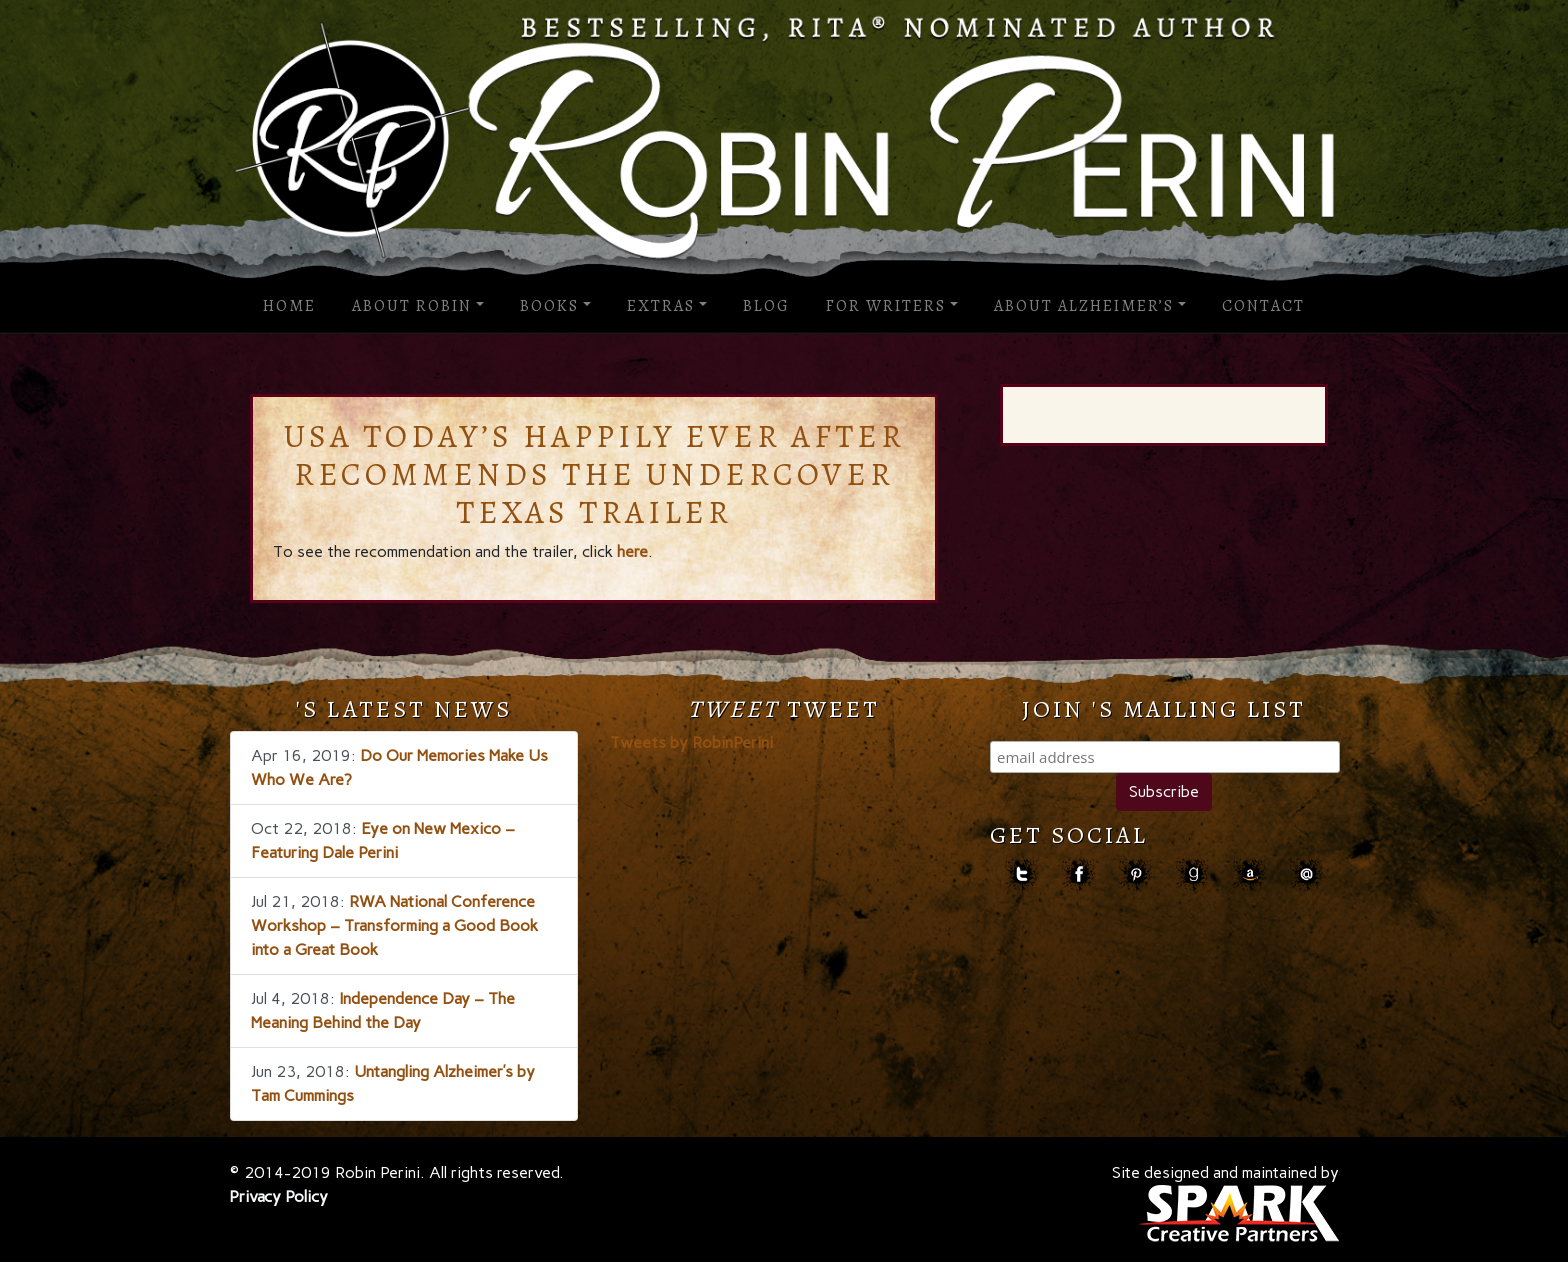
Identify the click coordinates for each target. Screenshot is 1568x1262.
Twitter (1021, 874)
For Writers (886, 306)
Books (549, 306)
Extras (661, 306)
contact (1306, 874)
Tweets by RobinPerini (691, 742)
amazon (1249, 874)
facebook (1078, 874)
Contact (1263, 306)
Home (289, 306)
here (632, 551)
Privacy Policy (278, 1196)
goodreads (1192, 874)
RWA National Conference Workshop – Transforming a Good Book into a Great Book (394, 925)
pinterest (1135, 874)
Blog (766, 306)
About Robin (412, 306)
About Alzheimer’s (1084, 306)
